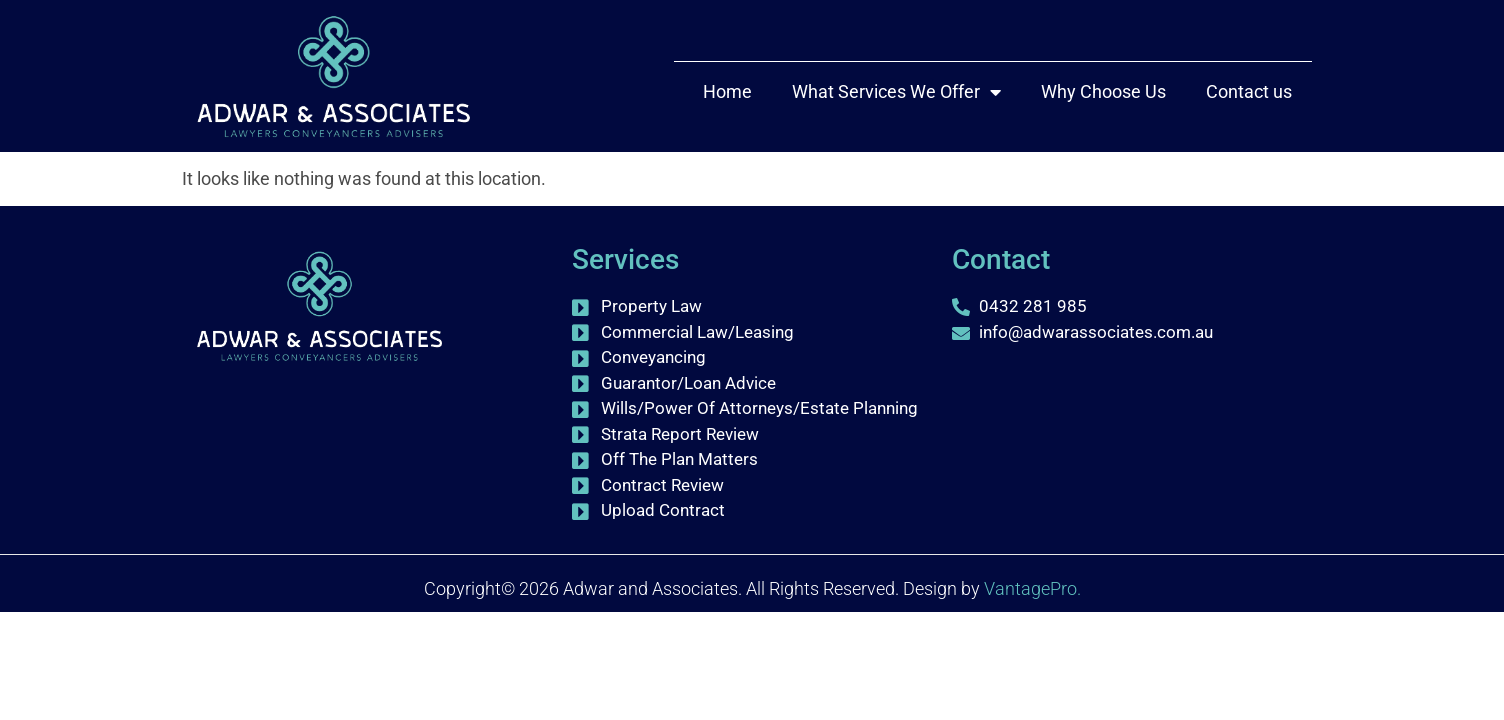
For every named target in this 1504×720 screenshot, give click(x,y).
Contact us (1249, 91)
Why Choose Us (1103, 91)
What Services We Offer (896, 92)
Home (727, 91)
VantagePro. (1032, 588)
